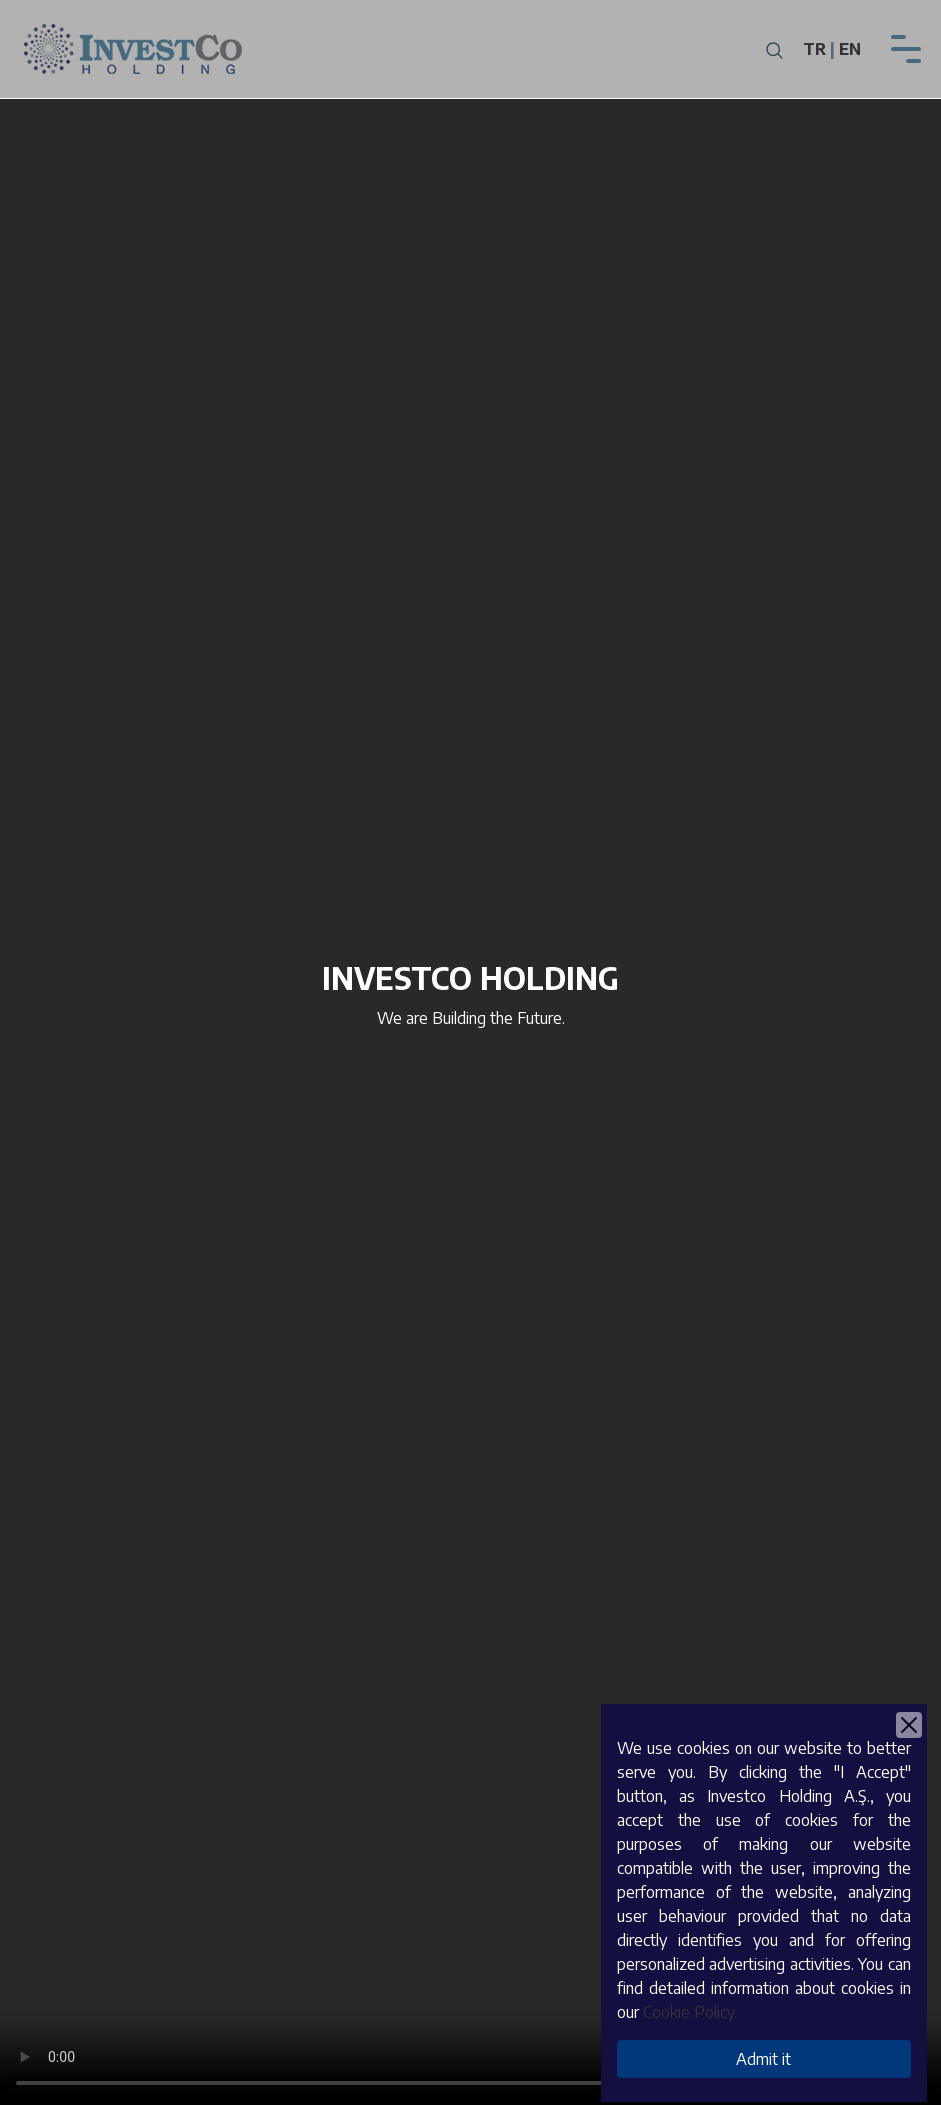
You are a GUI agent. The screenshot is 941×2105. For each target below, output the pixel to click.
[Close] (909, 1725)
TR (814, 49)
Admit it (763, 2059)
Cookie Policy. (690, 2012)
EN (850, 49)
